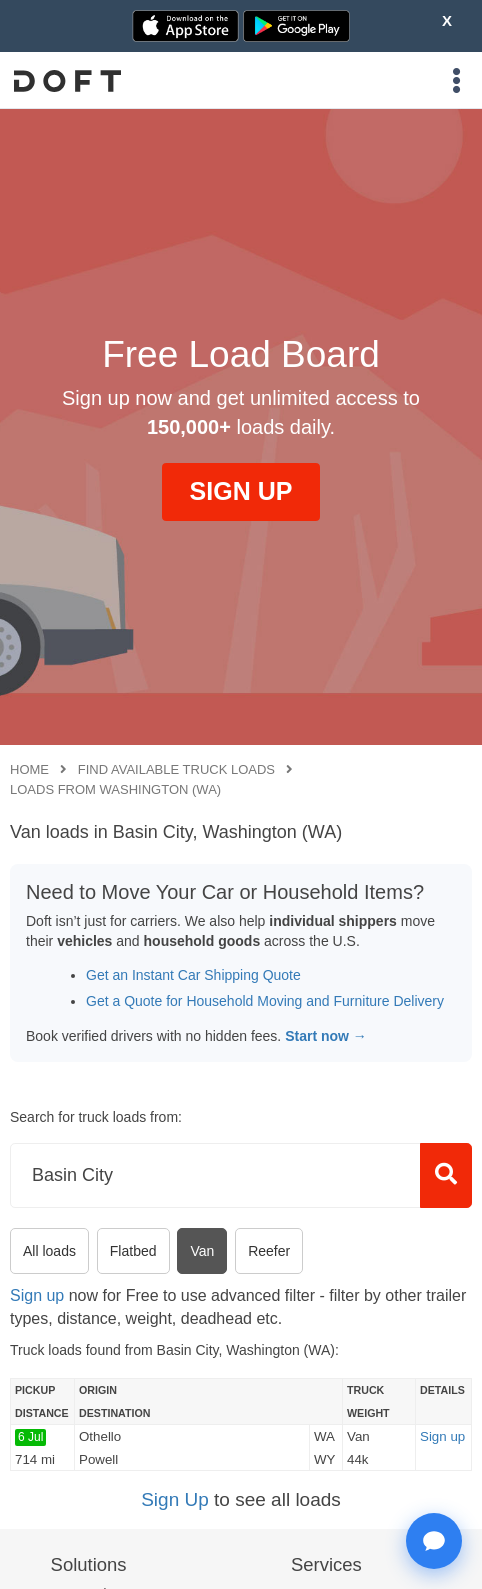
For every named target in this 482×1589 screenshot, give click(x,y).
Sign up (37, 1295)
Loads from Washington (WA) (115, 789)
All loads (49, 1251)
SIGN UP (241, 491)
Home (29, 769)
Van (202, 1251)
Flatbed (133, 1251)
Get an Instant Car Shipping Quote (193, 975)
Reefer (269, 1251)
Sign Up (175, 1499)
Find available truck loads (176, 769)
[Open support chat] (434, 1541)
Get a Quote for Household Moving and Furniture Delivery (265, 1001)
